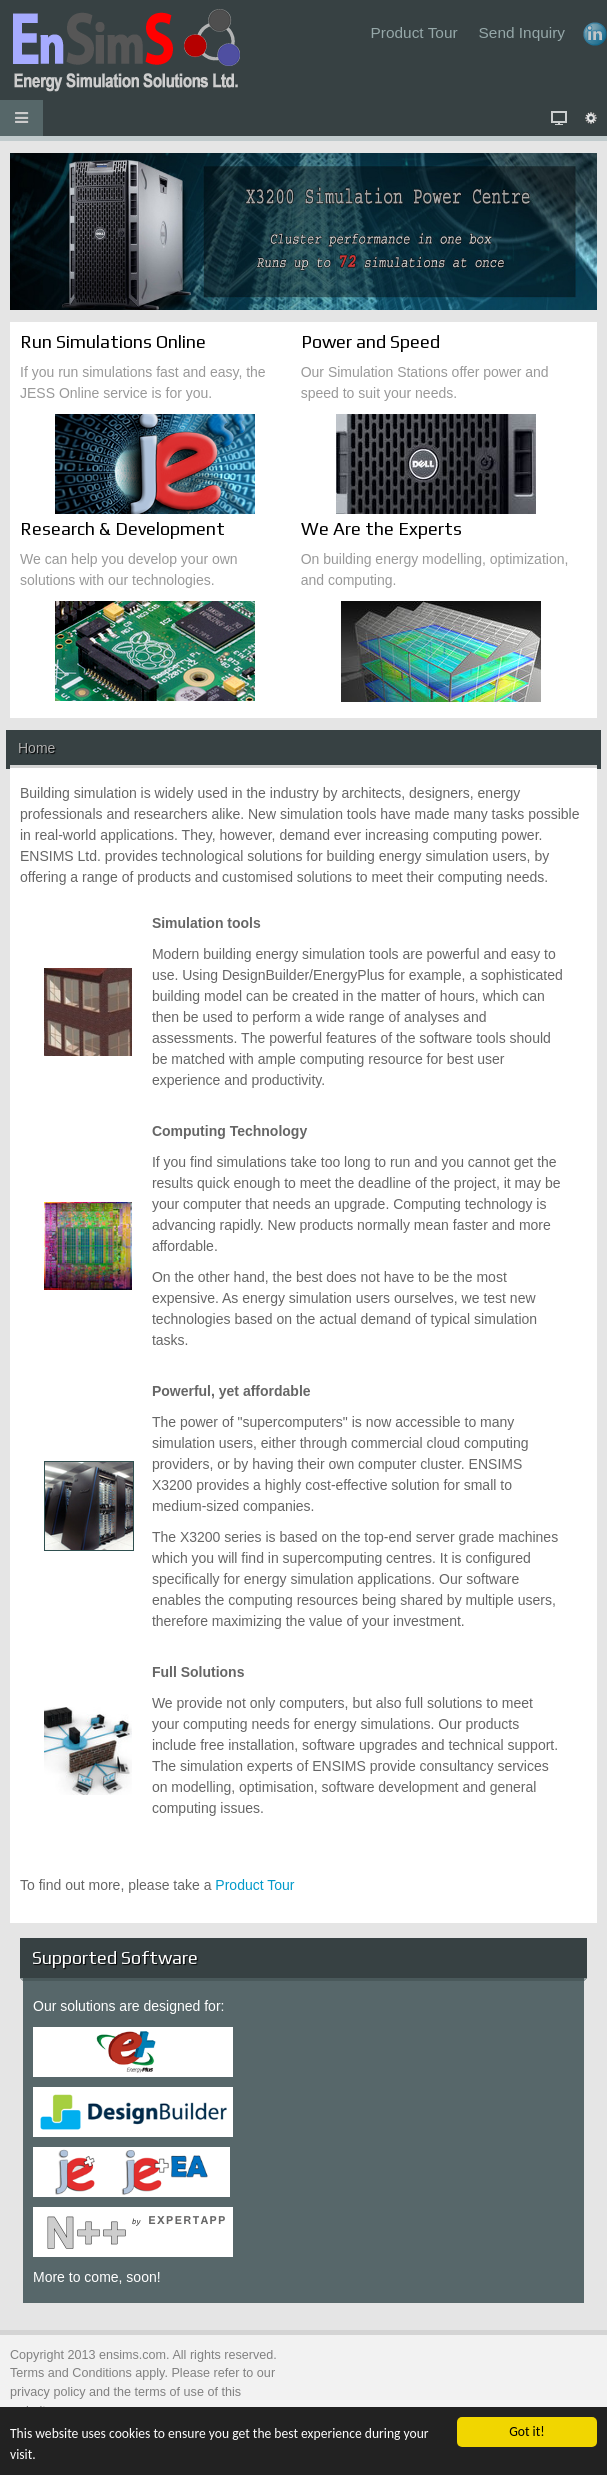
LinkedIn (595, 34)
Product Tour (254, 1885)
